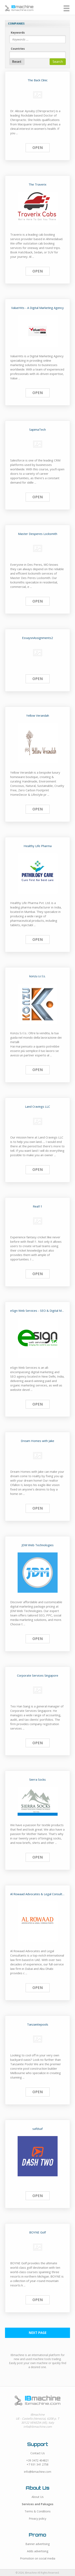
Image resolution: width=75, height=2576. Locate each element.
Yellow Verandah (37, 715)
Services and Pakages (37, 2504)
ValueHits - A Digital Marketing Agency (37, 308)
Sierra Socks (37, 1779)
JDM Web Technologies (38, 1545)
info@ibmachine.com (37, 2472)
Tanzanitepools (37, 2024)
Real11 (37, 1206)
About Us (38, 2497)
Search (58, 61)
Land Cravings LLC (37, 1106)
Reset (16, 61)
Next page (37, 2332)
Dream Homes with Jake (37, 1441)
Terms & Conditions (38, 2511)
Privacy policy (37, 2518)
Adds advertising (37, 2551)
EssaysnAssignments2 (37, 638)
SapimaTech (37, 429)
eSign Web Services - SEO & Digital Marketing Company (40, 1311)
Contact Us (37, 2453)
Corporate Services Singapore (37, 1675)
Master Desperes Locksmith (37, 534)
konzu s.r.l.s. (37, 976)
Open (37, 147)
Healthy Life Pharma (38, 846)
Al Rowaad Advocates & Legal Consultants (39, 1894)
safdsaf (37, 2129)
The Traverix (37, 184)
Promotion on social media (37, 2558)
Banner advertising (37, 2544)
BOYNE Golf (37, 2232)
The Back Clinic (38, 80)
